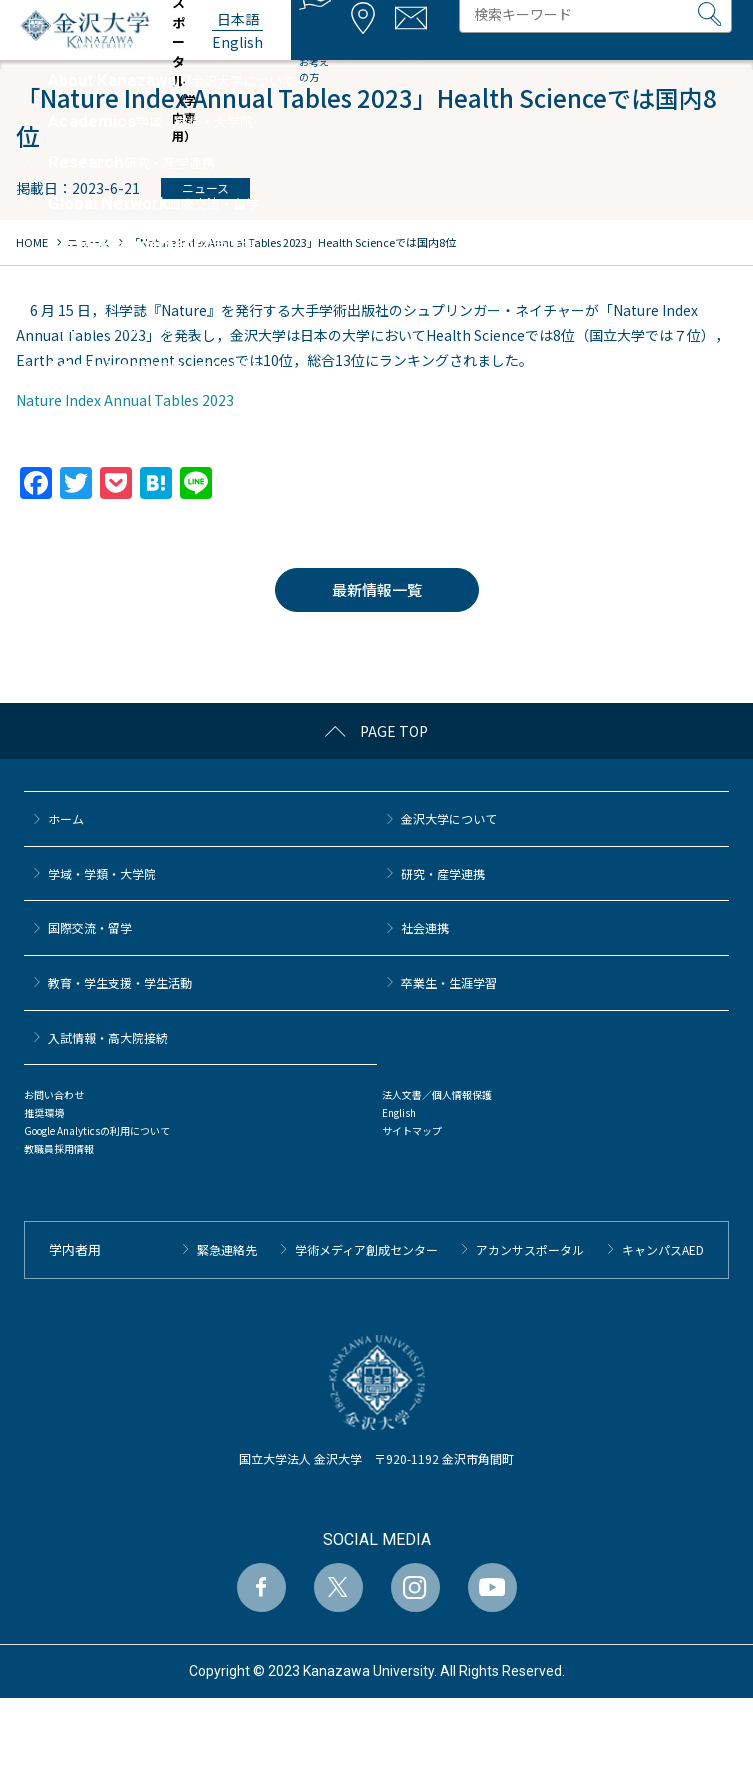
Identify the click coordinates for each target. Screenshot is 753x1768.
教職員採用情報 (59, 1148)
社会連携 (425, 927)
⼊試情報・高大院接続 (108, 1037)
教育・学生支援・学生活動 (120, 982)
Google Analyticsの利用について (97, 1130)
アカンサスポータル (530, 1249)
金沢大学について (449, 818)
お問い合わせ (54, 1094)
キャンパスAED (663, 1249)
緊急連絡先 (227, 1249)
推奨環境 (44, 1112)
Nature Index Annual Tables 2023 (125, 400)
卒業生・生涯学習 (449, 982)
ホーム (66, 818)
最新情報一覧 (377, 589)
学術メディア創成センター (366, 1249)
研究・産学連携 (443, 873)
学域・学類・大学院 (102, 873)
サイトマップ (412, 1130)
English (399, 1112)
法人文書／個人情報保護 (437, 1094)
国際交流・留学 (90, 927)
